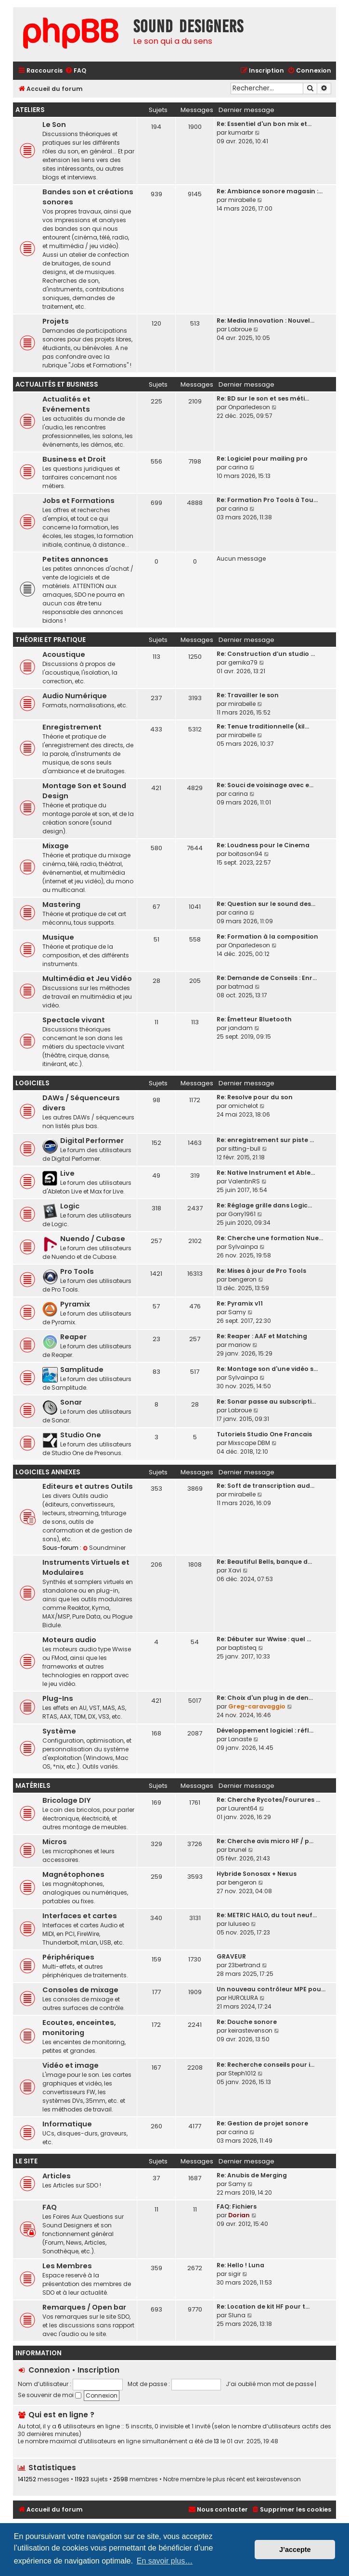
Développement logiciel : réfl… (265, 1730)
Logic (69, 1206)
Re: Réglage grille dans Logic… (264, 1205)
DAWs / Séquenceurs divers (81, 1103)
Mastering (61, 904)
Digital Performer (92, 1140)
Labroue (240, 329)
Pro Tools (77, 1271)
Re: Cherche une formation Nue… (270, 1238)
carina (238, 467)
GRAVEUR (231, 1956)
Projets (55, 321)
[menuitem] (75, 70)
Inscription (98, 2370)
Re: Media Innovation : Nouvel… (265, 320)
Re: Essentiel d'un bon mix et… (264, 124)
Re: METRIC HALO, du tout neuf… (267, 1915)
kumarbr (240, 132)
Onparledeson (249, 407)
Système (59, 1731)
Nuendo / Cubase (92, 1239)
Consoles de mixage (80, 1990)
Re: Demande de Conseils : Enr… (267, 978)
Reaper (73, 1337)
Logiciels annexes (47, 1472)
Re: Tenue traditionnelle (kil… (263, 726)
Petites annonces (75, 559)
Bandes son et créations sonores (87, 197)
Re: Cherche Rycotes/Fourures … (268, 1800)
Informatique (67, 2124)
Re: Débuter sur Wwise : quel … (264, 1639)
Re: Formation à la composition (267, 936)
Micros (54, 1842)
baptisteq (242, 1648)
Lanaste (240, 1739)
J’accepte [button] (295, 2549)
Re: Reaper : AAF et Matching (262, 1336)
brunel (237, 1850)
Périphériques (68, 1957)
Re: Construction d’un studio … (266, 654)
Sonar (71, 1402)
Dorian (239, 2215)
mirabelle (242, 200)
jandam (240, 1028)
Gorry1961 (242, 1214)
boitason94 (245, 854)
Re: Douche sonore (247, 2022)
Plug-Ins (57, 1698)
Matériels (33, 1785)
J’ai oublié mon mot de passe (269, 2384)
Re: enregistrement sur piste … (265, 1140)
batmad (240, 986)
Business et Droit (74, 459)
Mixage (55, 846)
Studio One (80, 1435)
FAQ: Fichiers (237, 2206)
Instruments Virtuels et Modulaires (85, 1567)
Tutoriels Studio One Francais (264, 1434)
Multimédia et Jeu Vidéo (87, 978)
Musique (58, 937)
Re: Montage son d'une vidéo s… (267, 1369)
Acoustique (63, 654)
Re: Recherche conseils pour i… (265, 2065)
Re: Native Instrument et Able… (266, 1173)
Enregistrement (72, 727)
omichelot (243, 1106)
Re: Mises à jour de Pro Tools (261, 1271)
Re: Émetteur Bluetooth (254, 1019)
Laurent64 (243, 1808)
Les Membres (67, 2266)
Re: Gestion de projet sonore (262, 2123)
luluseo (238, 1924)
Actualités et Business (56, 384)
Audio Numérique (74, 696)
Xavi (234, 1570)
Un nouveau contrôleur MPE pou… (271, 1989)
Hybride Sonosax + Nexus (257, 1874)
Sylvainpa (243, 1247)
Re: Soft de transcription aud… (265, 1486)
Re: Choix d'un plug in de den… (265, 1698)
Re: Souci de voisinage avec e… (265, 785)
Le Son (54, 124)
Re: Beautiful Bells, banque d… (264, 1562)
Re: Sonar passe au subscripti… (266, 1401)
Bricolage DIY (66, 1800)
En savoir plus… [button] (165, 2561)
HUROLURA (243, 1998)
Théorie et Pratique (50, 639)
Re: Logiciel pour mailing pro (262, 458)
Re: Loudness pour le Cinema (263, 845)
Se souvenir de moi (49, 2395)
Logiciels (32, 1083)
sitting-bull (244, 1148)
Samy (237, 1312)
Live (67, 1173)
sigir (234, 2274)
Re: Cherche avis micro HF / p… (265, 1841)
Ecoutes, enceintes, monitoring (79, 2027)
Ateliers (30, 109)
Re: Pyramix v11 (240, 1303)
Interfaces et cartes (79, 1916)
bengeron (242, 1279)
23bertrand (244, 1965)
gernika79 (243, 662)
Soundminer (104, 1548)
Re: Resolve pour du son (255, 1097)
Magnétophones (73, 1874)
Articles (56, 2176)
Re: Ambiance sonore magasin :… (270, 191)
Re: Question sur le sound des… (266, 904)
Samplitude (81, 1369)
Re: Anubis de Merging (252, 2175)
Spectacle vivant (73, 1020)
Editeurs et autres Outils (87, 1486)
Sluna (237, 2315)
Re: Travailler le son (248, 695)
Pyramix (75, 1304)
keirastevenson (250, 2030)
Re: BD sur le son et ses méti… (263, 398)
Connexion (49, 2370)
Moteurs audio (69, 1640)
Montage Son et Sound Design (84, 791)
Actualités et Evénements (66, 404)
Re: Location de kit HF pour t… (263, 2306)
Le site (26, 2161)
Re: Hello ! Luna (240, 2265)
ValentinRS (244, 1181)
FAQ (49, 2207)
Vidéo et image (70, 2065)
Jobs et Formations (78, 500)
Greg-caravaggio (256, 1706)
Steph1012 (242, 2073)
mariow (239, 1345)
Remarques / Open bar (84, 2307)
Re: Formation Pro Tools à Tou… (267, 500)
